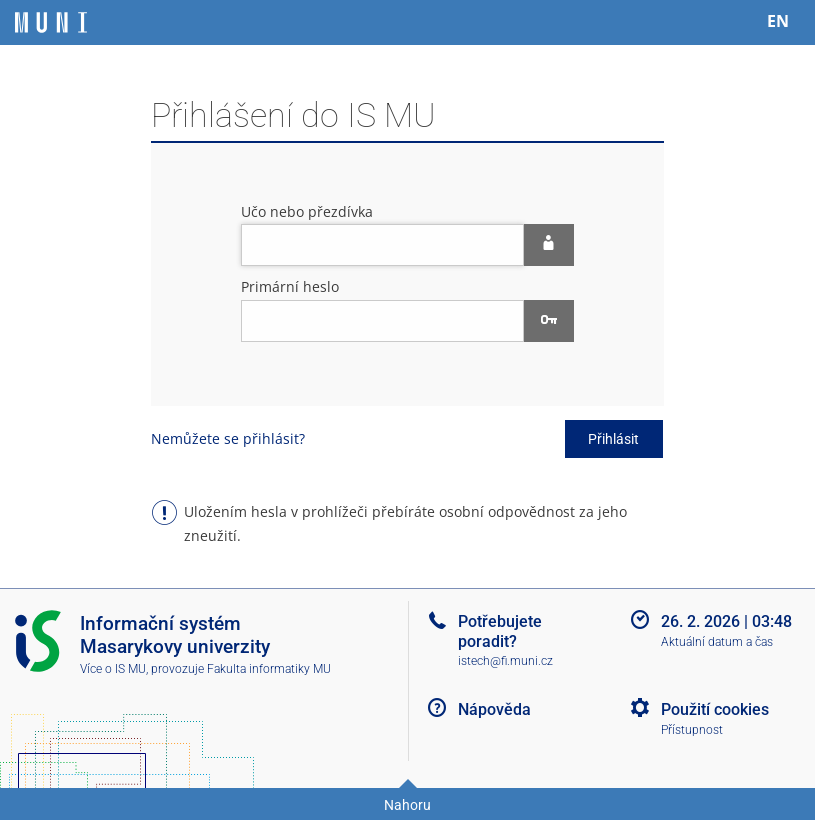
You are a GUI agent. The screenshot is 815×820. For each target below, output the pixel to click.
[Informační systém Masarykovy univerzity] (51, 22)
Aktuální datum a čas (717, 642)
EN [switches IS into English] (778, 21)
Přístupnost (692, 730)
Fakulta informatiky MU (269, 669)
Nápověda (494, 709)
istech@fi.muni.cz (505, 661)
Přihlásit (613, 439)
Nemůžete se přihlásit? (228, 438)
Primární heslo (290, 286)
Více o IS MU (113, 669)
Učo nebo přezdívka (307, 211)
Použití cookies (715, 709)
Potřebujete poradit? (500, 631)
